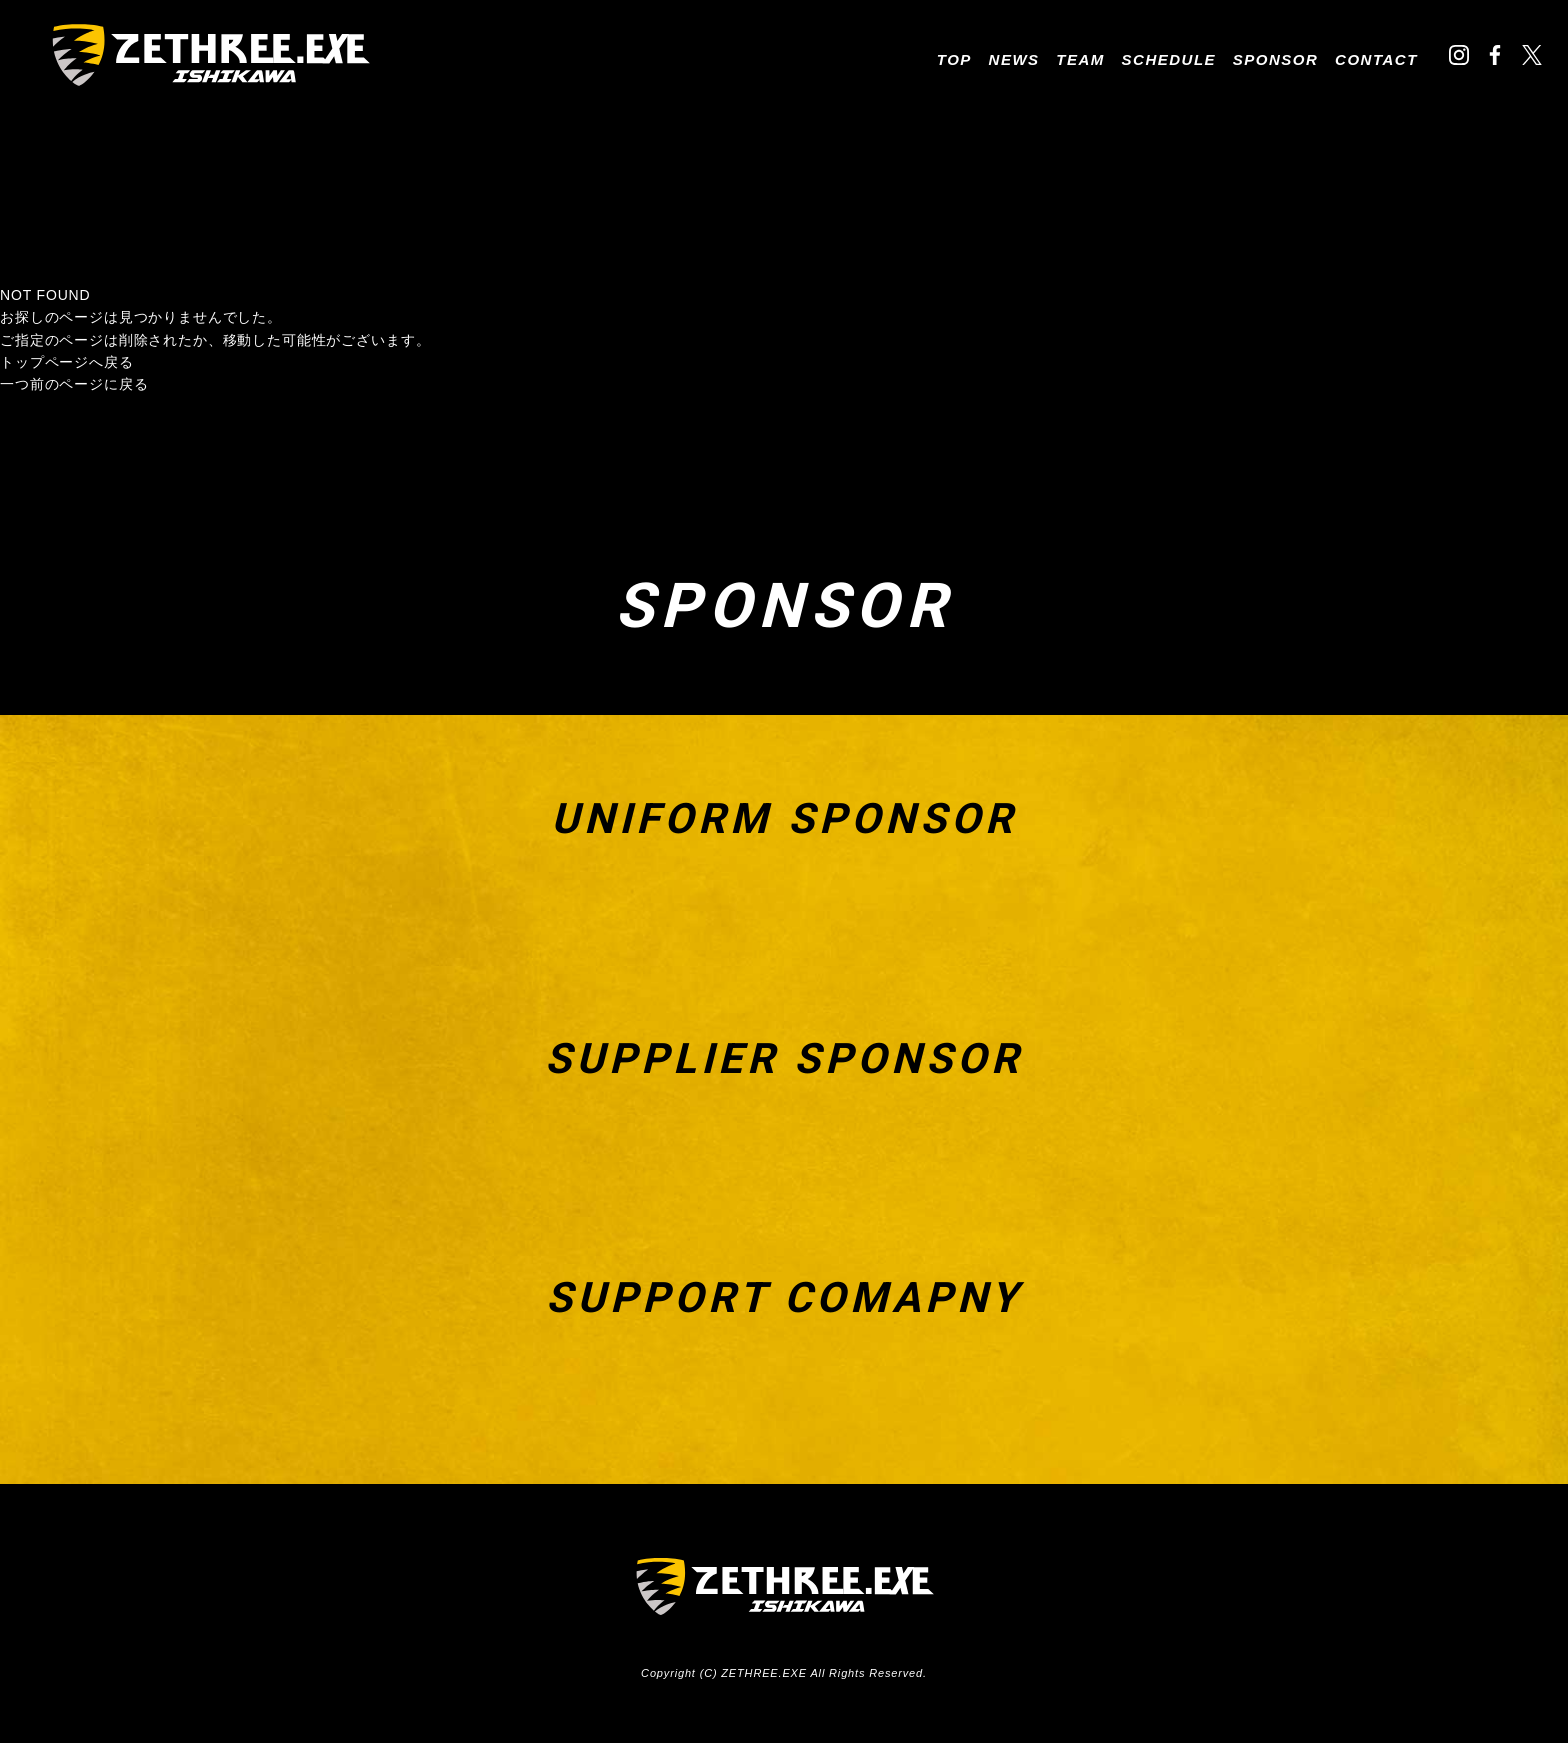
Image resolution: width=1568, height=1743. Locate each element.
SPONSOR (1276, 59)
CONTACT (1376, 59)
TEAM (1080, 59)
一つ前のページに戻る (74, 384)
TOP (954, 59)
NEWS (1014, 59)
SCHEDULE (1169, 59)
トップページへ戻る (67, 362)
